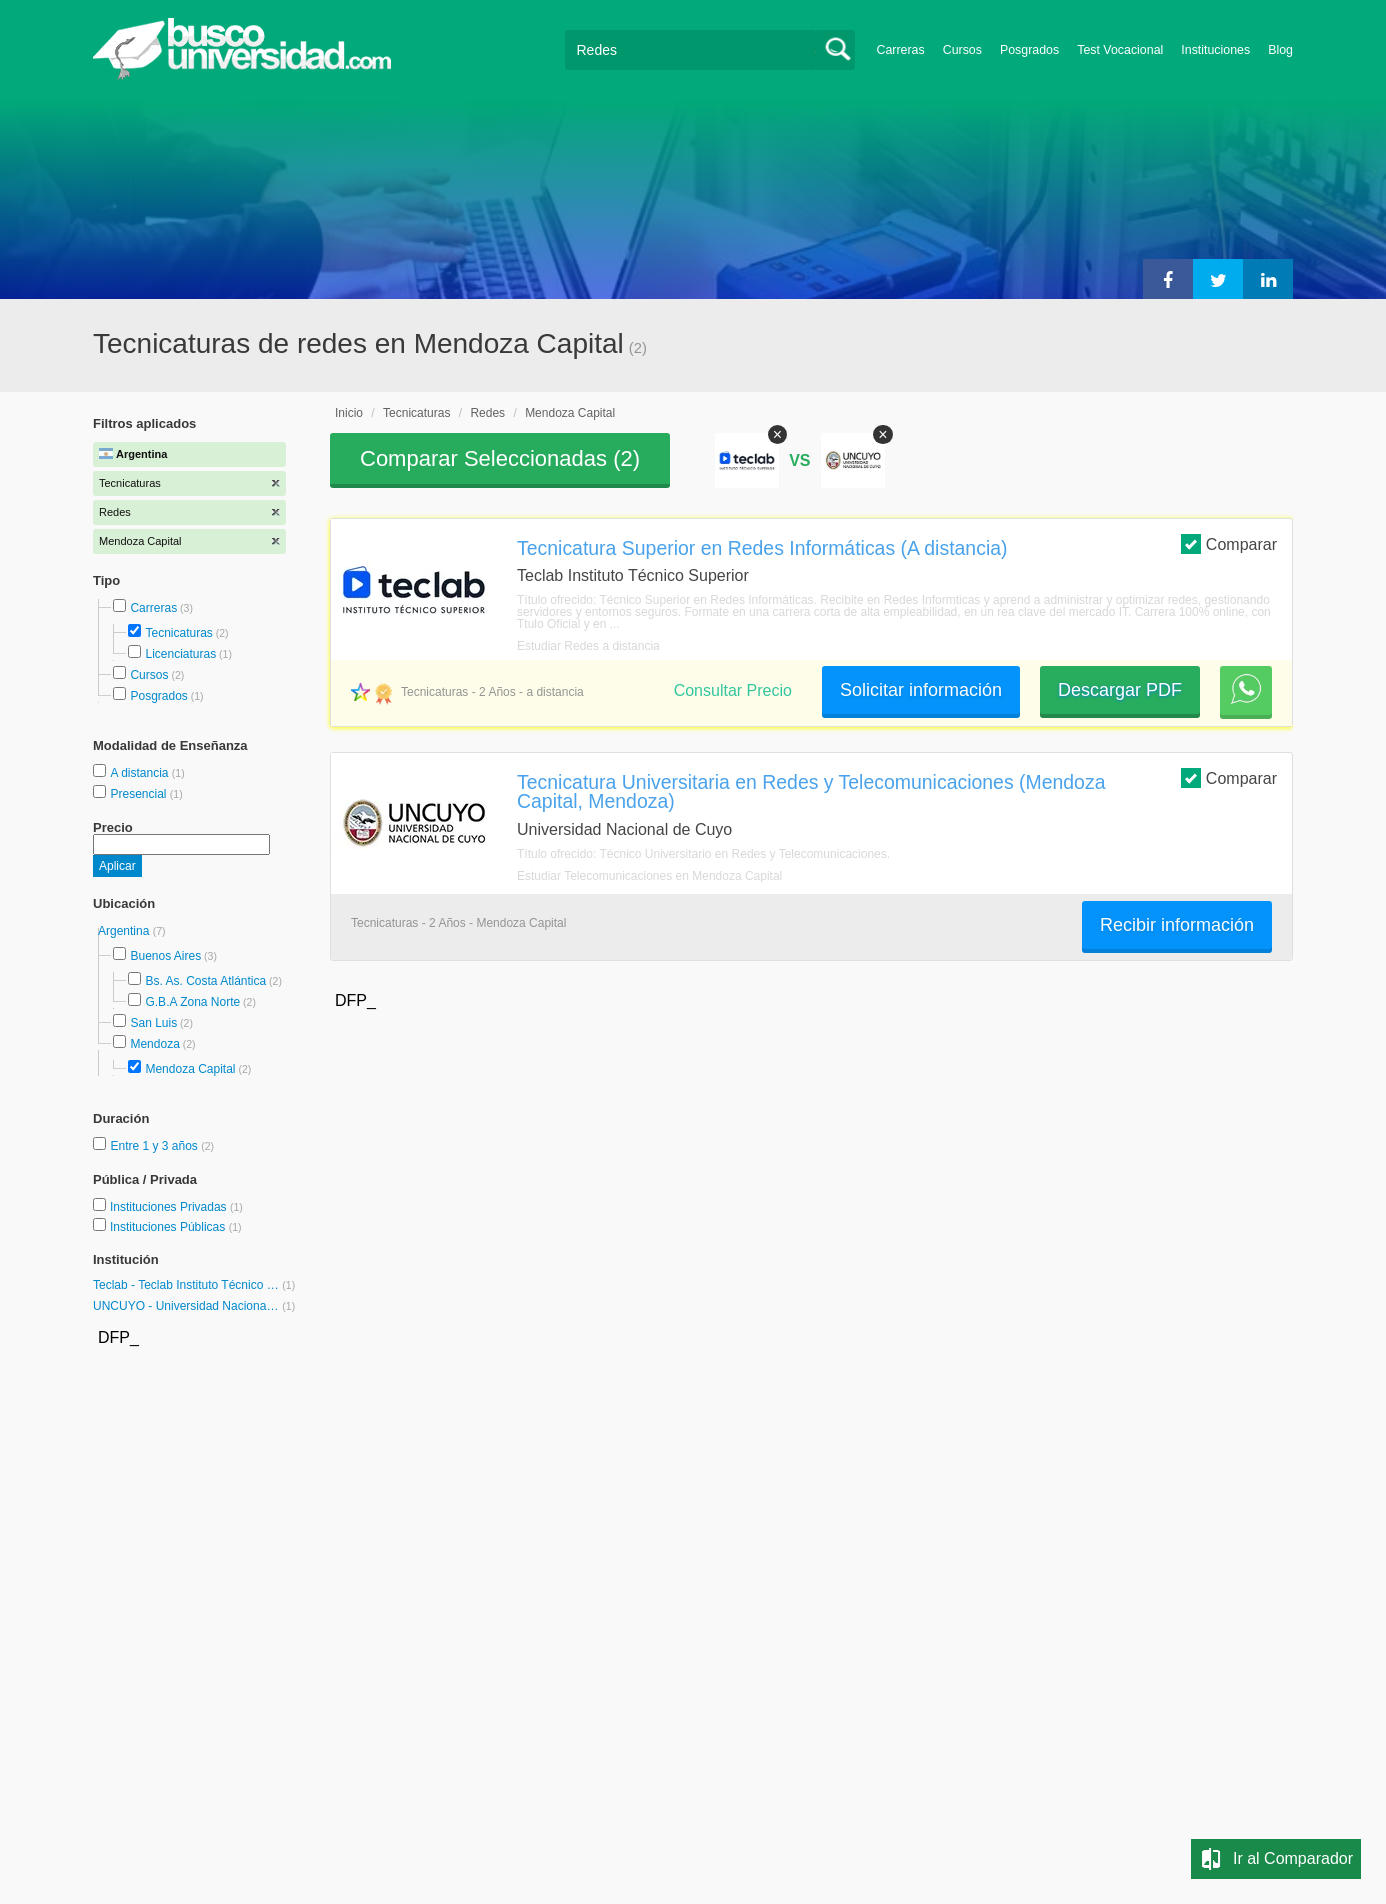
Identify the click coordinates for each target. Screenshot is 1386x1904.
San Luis (153, 1023)
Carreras (901, 50)
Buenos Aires (165, 956)
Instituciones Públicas (176, 1227)
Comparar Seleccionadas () (500, 458)
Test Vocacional (1120, 50)
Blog (1280, 50)
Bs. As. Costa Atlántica (205, 981)
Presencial (139, 794)
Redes (487, 413)
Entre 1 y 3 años (155, 1146)
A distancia (140, 773)
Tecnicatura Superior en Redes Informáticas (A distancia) (762, 548)
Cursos (962, 50)
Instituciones (1215, 50)
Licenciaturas (180, 654)
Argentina (125, 931)
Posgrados (1029, 50)
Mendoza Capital (190, 1069)
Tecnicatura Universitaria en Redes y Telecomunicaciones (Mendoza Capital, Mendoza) (811, 791)
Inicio (349, 413)
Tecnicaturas (178, 633)
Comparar (1229, 543)
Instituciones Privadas (176, 1207)
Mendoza (154, 1044)
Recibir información (1177, 925)
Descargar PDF (1120, 690)
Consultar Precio (733, 690)
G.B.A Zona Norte (192, 1002)
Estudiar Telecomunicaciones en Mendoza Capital (649, 876)
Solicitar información (921, 690)
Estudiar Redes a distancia (588, 646)
